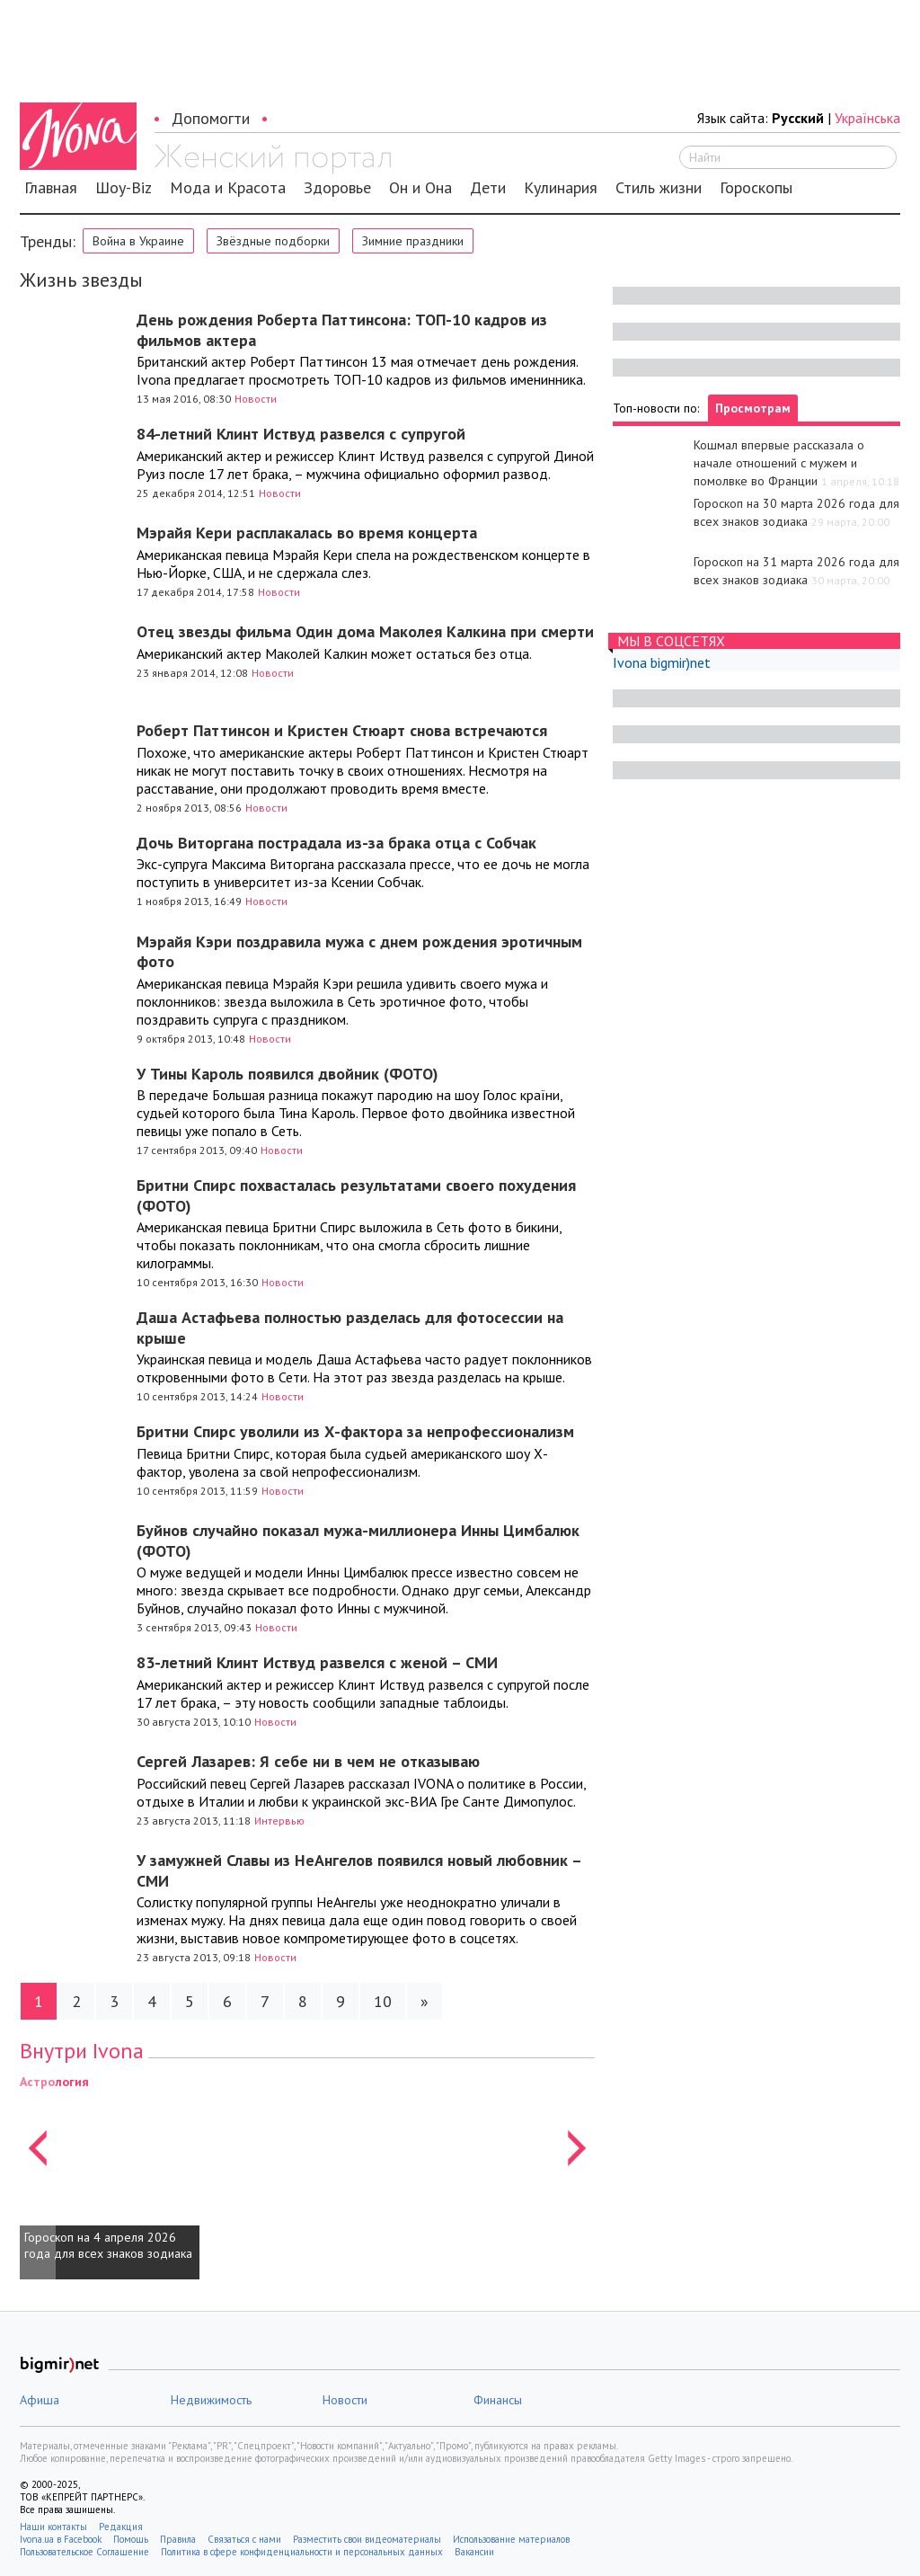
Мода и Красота (228, 188)
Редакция (121, 2526)
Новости (255, 398)
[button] (38, 2176)
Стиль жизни (658, 188)
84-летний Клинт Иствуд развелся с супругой (301, 433)
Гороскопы (756, 188)
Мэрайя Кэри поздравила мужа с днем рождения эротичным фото (359, 952)
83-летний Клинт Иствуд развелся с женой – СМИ (317, 1662)
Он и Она (420, 188)
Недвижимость (211, 2400)
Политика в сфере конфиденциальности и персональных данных (302, 2551)
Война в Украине (138, 241)
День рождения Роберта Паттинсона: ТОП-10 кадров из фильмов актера (342, 330)
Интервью (279, 1820)
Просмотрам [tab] (753, 408)
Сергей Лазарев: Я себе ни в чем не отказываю (308, 1761)
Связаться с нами (244, 2539)
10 (383, 2001)
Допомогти (211, 118)
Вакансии (474, 2551)
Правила (178, 2539)
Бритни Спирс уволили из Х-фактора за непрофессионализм (355, 1431)
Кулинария (560, 188)
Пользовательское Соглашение (84, 2551)
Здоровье (337, 188)
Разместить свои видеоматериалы (367, 2539)
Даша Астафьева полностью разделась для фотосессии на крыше (350, 1327)
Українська (867, 118)
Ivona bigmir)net (662, 662)
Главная (50, 188)
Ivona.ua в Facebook (61, 2539)
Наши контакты (53, 2526)
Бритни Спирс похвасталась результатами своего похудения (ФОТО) (356, 1195)
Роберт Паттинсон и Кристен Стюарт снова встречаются (342, 730)
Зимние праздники (413, 241)
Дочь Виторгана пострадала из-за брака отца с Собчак (336, 842)
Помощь (130, 2539)
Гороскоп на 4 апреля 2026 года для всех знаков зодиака (108, 2245)
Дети (488, 188)
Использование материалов (511, 2539)
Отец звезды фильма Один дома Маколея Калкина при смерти (365, 631)
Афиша (39, 2400)
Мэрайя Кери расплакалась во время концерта (307, 532)
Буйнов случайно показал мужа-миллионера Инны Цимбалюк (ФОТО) (358, 1540)
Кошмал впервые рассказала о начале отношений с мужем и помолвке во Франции (779, 463)
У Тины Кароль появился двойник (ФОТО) (287, 1073)
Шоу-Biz (123, 188)
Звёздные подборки (273, 241)
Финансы (497, 2400)
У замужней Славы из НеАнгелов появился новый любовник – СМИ (359, 1870)
